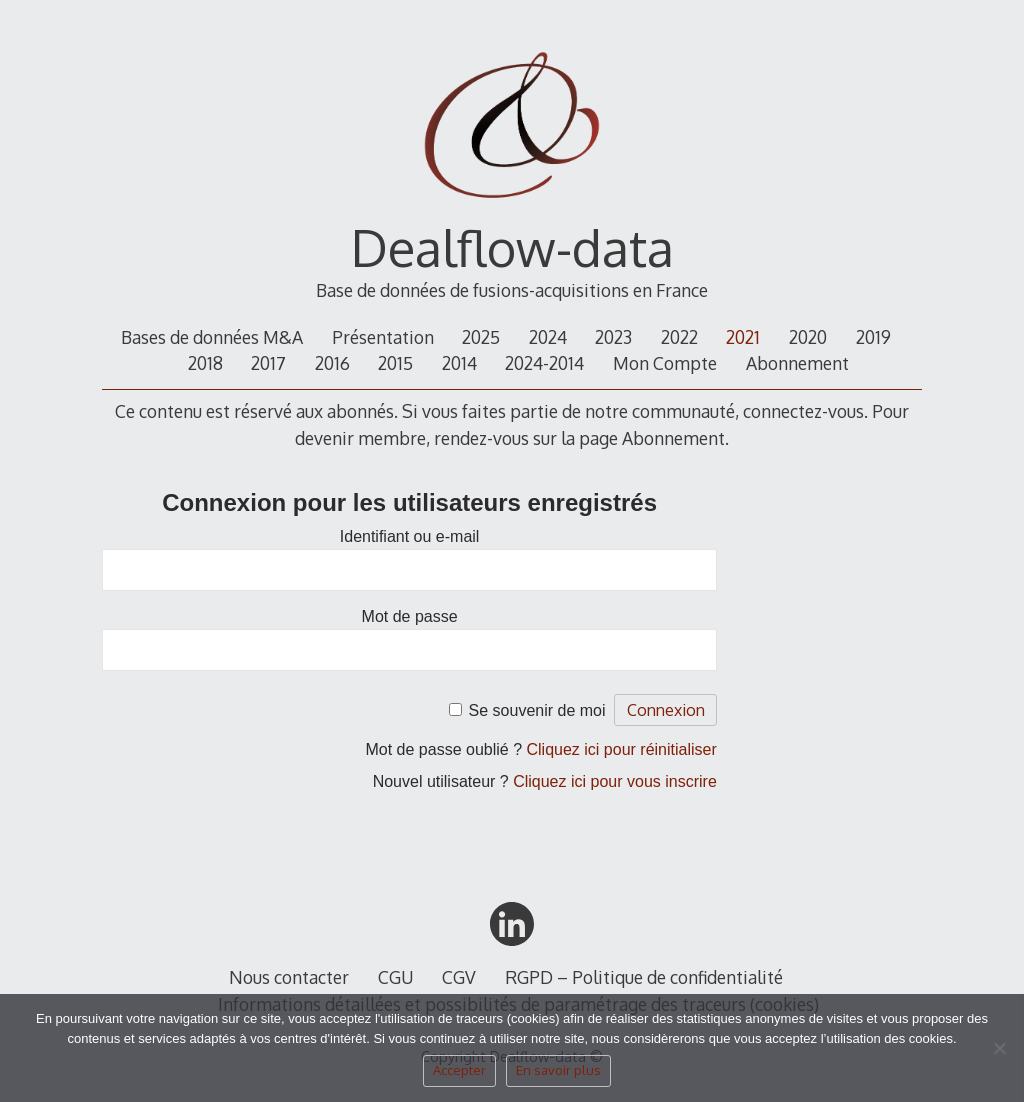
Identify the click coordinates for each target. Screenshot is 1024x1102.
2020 (808, 337)
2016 (332, 363)
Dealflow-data (512, 247)
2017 (268, 363)
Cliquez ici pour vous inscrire (615, 781)
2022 (679, 337)
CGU (396, 977)
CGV (459, 977)
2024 (548, 337)
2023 (613, 337)
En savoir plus (558, 1070)
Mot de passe (410, 616)
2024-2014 (544, 363)
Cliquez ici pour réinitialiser (622, 749)
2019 (873, 337)
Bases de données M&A (212, 337)
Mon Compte (665, 363)
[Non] (999, 1054)
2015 (395, 363)
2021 (743, 337)
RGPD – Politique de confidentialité (644, 977)
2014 (459, 363)
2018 (205, 363)
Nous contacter (289, 977)
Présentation (383, 337)
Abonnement (797, 363)
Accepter (459, 1070)
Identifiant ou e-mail (410, 536)
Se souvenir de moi (537, 710)
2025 (481, 337)
